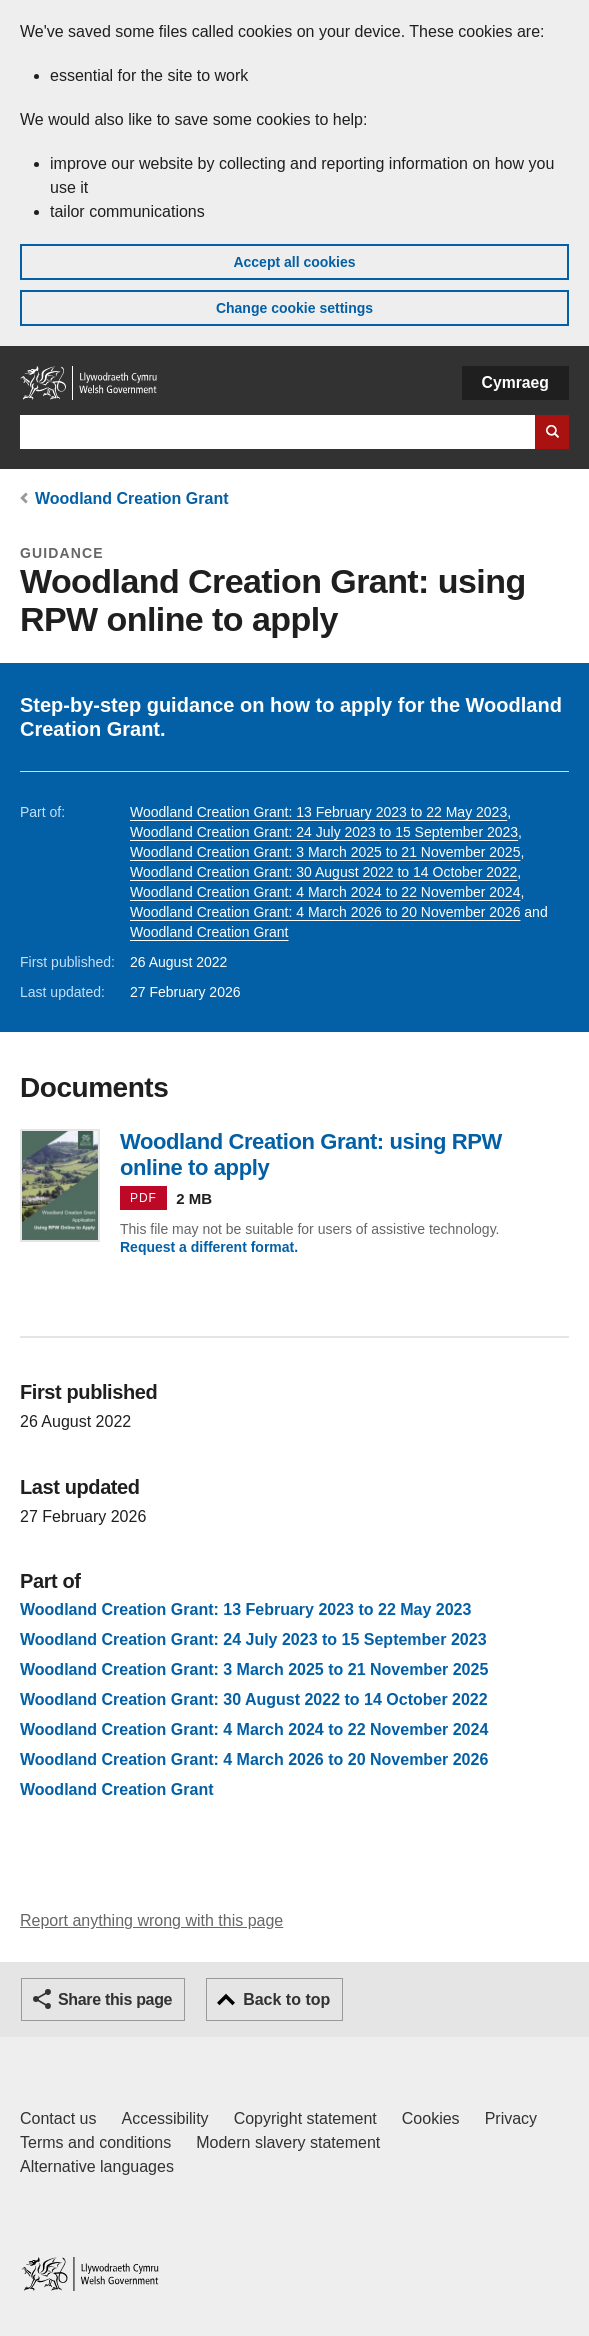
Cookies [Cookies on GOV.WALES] (431, 2118)
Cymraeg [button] (515, 382)
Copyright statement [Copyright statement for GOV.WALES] (305, 2118)
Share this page (115, 1999)
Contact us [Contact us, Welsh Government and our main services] (58, 2118)
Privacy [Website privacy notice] (511, 2118)
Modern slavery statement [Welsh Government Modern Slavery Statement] (288, 2142)
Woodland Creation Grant (131, 498)
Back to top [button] (286, 1999)
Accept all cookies (294, 262)
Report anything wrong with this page (151, 1920)
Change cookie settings (294, 308)
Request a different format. (209, 1247)
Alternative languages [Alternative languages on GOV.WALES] (97, 2166)
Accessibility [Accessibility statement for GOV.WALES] (164, 2118)
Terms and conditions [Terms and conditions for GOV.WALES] (95, 2142)
